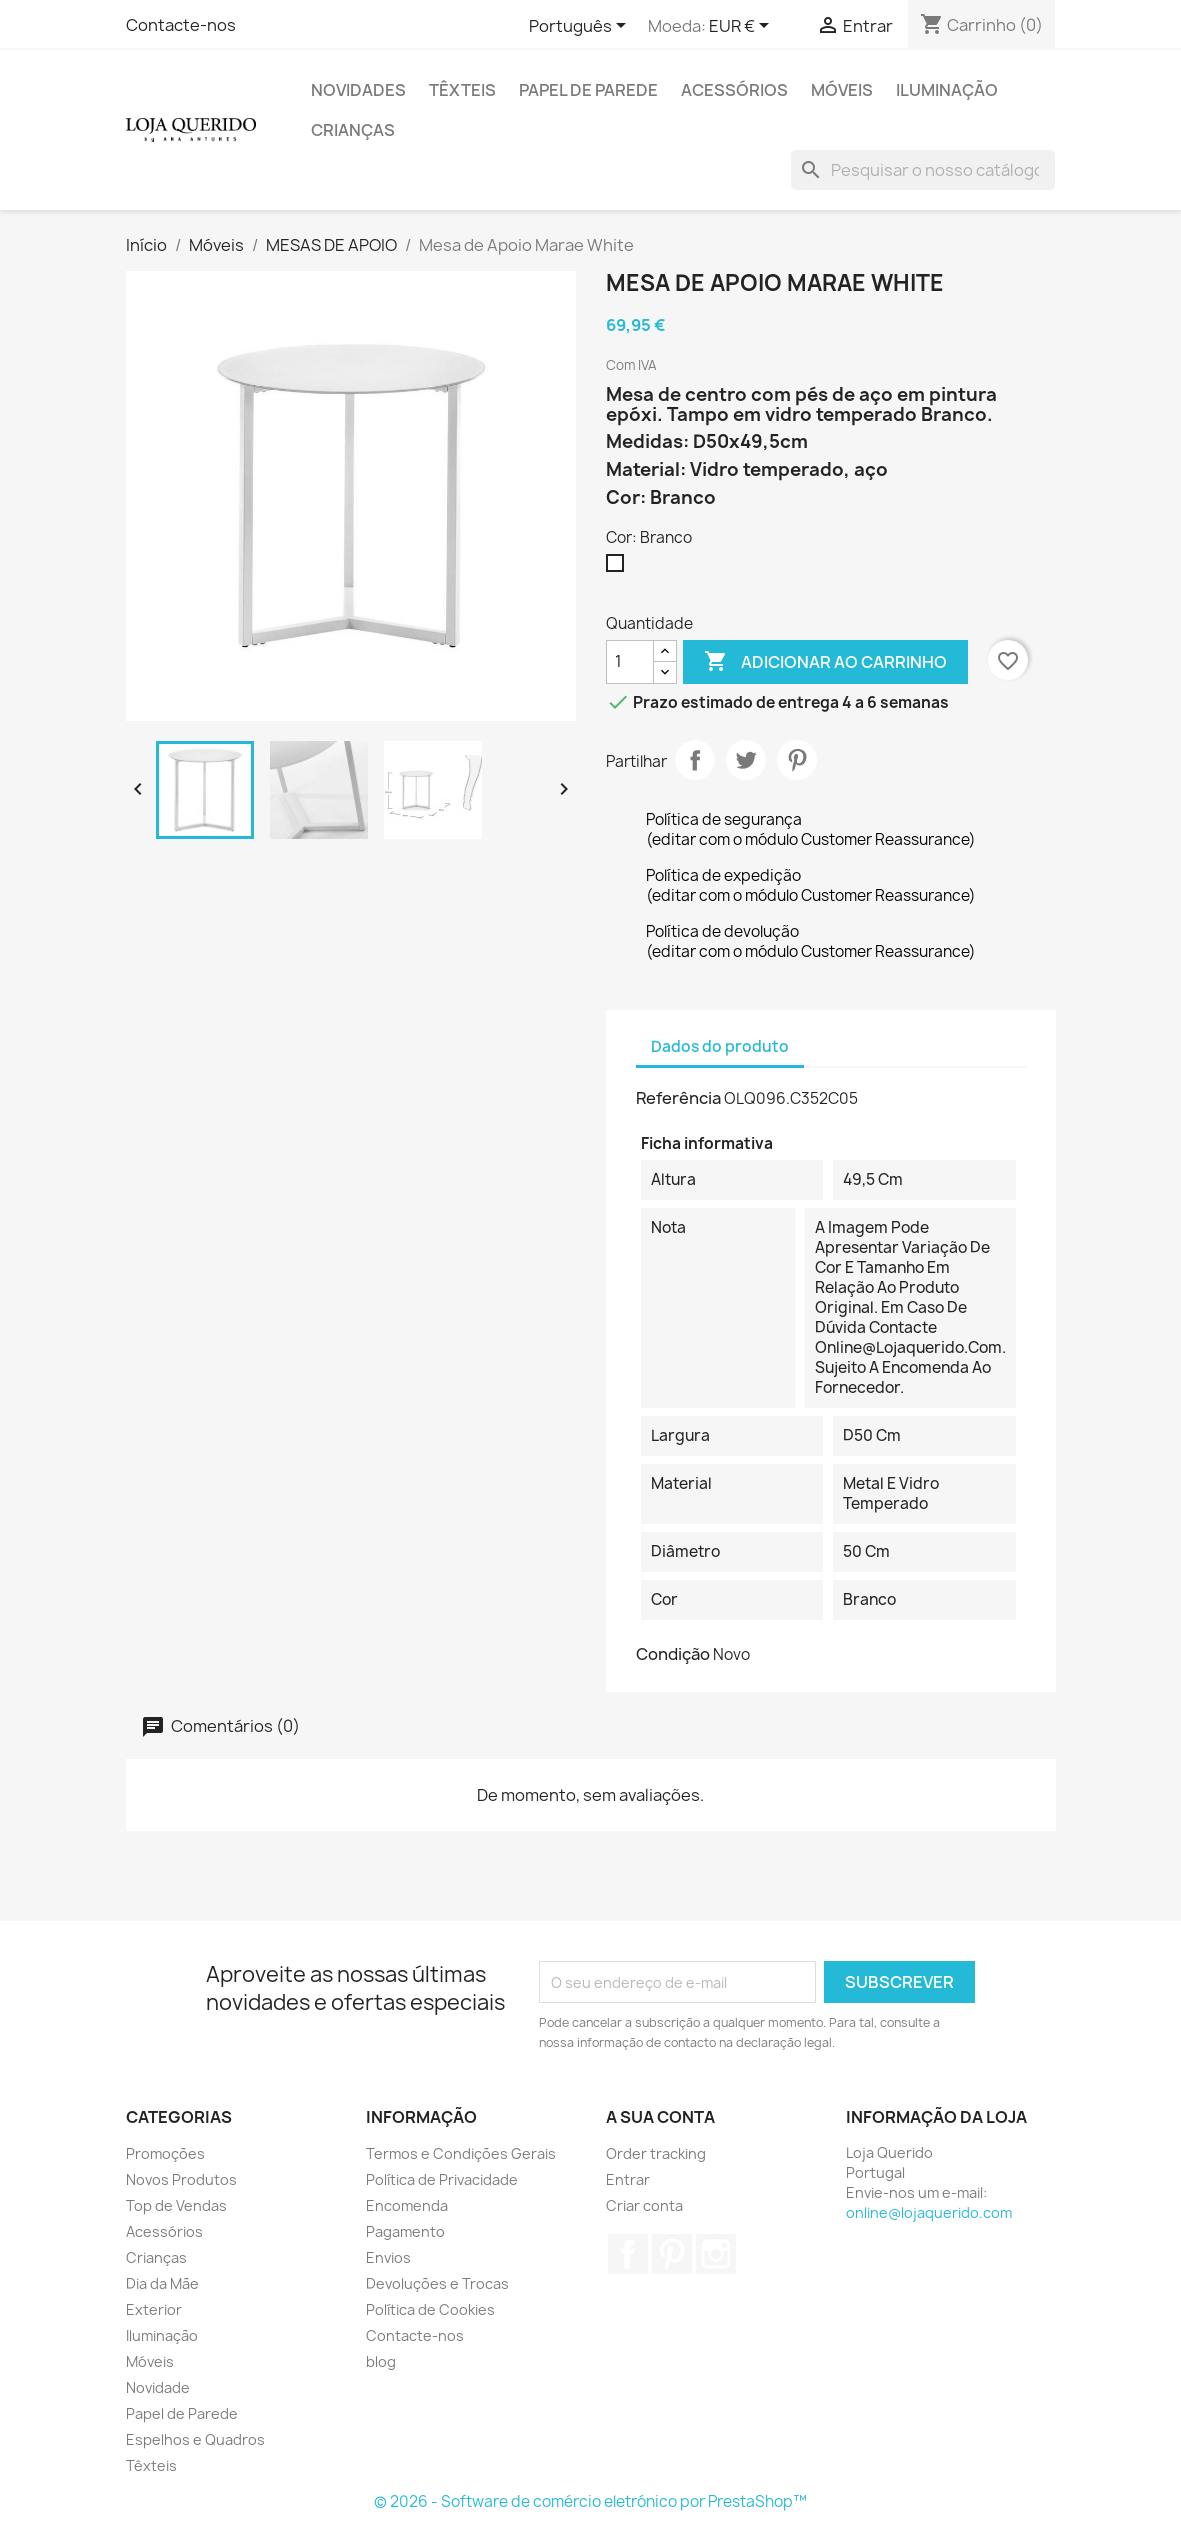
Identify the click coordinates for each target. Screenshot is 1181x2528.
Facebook (628, 2254)
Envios (388, 2257)
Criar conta (644, 2205)
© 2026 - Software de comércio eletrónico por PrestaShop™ (590, 2501)
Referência (678, 1098)
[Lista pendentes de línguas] (581, 27)
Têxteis (462, 90)
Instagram (716, 2254)
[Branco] (619, 568)
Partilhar (695, 760)
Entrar (628, 2179)
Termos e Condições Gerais (461, 2153)
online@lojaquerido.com (929, 2212)
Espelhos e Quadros (195, 2439)
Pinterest (797, 760)
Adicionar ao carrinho (825, 662)
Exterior (154, 2309)
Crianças (353, 130)
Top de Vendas (176, 2205)
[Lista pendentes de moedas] (742, 27)
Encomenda (407, 2205)
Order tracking (656, 2153)
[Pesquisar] (923, 170)
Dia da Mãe (162, 2283)
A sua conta (660, 2117)
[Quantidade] (630, 662)
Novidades (358, 90)
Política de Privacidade (442, 2179)
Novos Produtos (181, 2179)
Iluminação (947, 90)
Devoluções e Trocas (437, 2283)
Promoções (165, 2153)
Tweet (746, 760)
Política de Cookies (430, 2309)
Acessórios (734, 90)
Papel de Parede (588, 90)
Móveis (842, 90)
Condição (673, 1654)
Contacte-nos (181, 25)
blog (381, 2361)
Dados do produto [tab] (720, 1046)
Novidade (158, 2387)
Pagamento (405, 2231)
